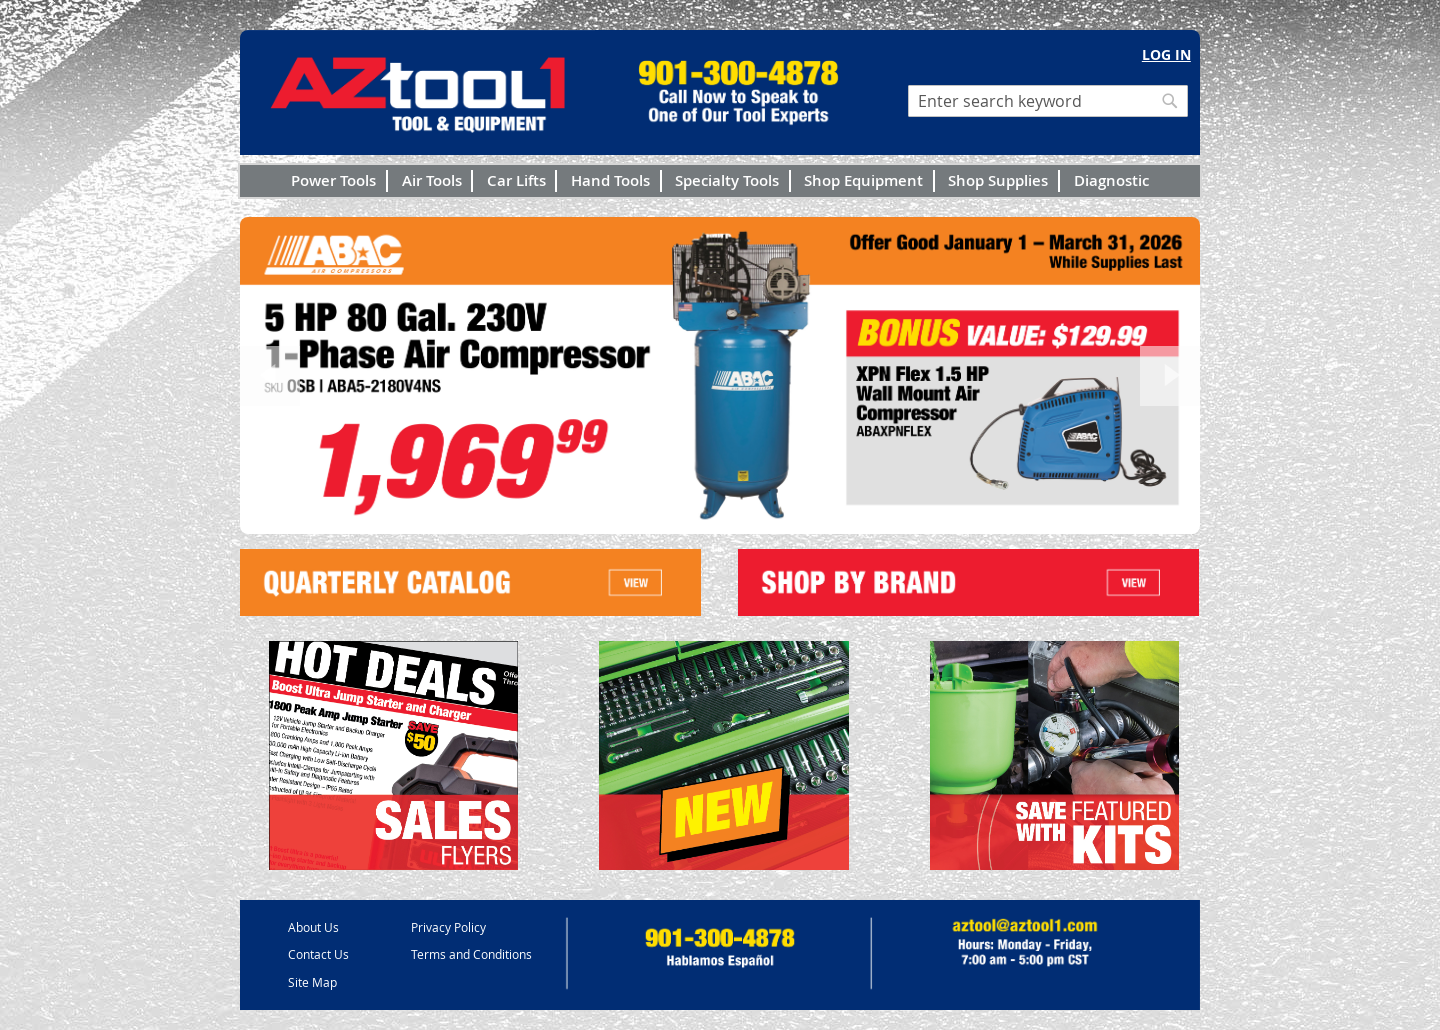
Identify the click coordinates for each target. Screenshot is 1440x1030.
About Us (313, 927)
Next (1170, 376)
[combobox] (1048, 101)
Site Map (312, 982)
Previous (270, 376)
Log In (1166, 54)
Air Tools (432, 180)
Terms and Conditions (471, 954)
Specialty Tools (727, 180)
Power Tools (333, 180)
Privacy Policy (448, 927)
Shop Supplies (998, 180)
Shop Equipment (863, 180)
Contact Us (318, 954)
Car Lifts (516, 180)
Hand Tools (610, 180)
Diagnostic (1111, 180)
